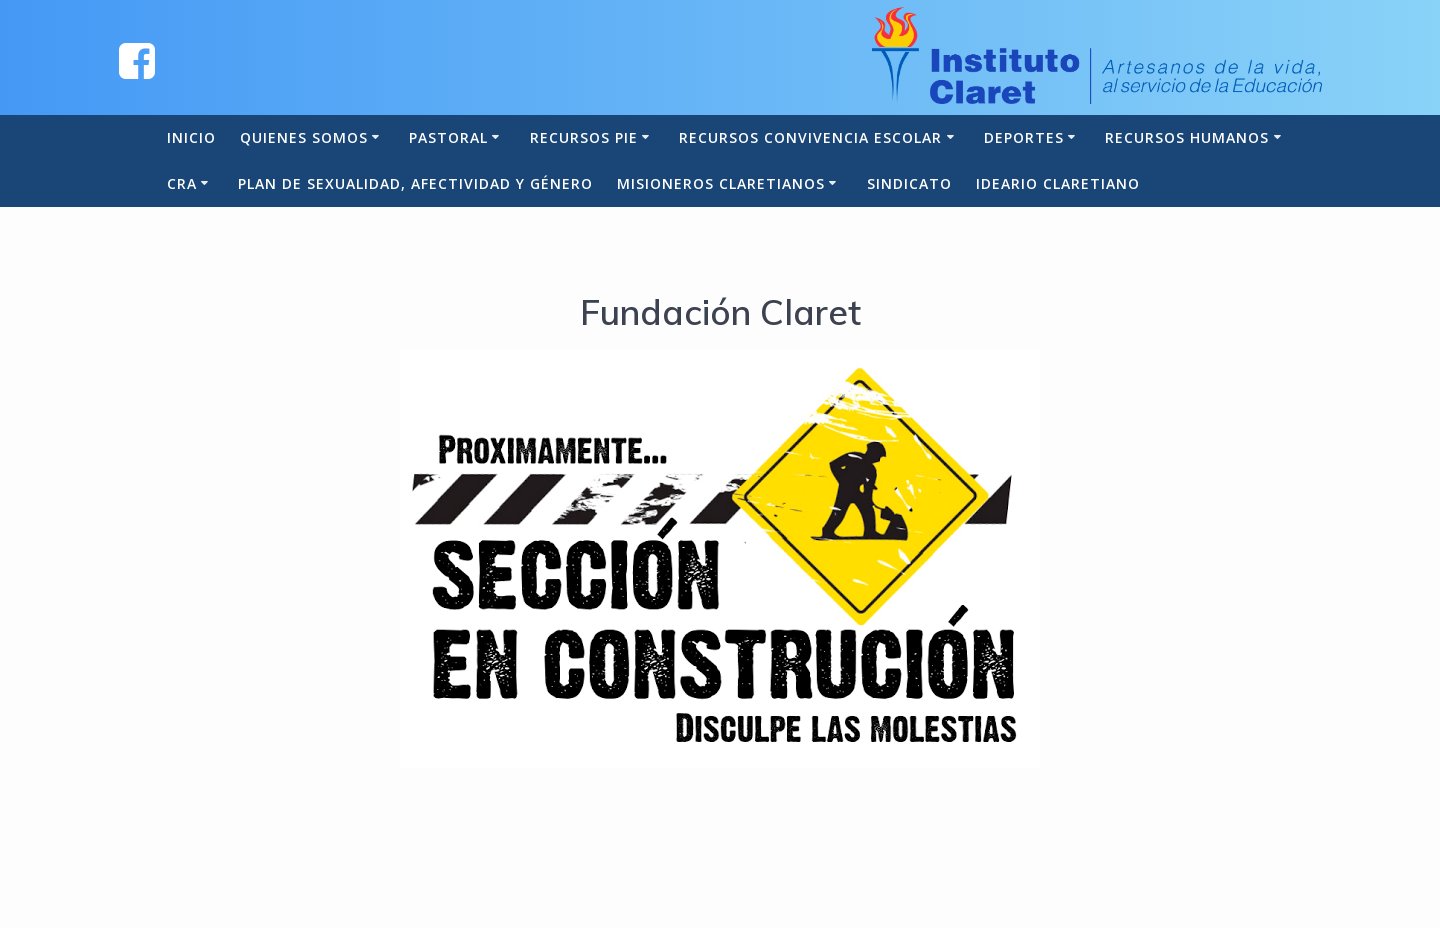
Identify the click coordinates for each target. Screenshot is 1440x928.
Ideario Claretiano (1058, 183)
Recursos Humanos (1187, 137)
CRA (182, 183)
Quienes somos (304, 137)
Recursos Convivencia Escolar (810, 137)
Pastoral (448, 137)
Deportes (1024, 137)
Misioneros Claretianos (721, 183)
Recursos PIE (584, 137)
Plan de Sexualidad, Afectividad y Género (415, 183)
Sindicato (909, 183)
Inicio (191, 137)
